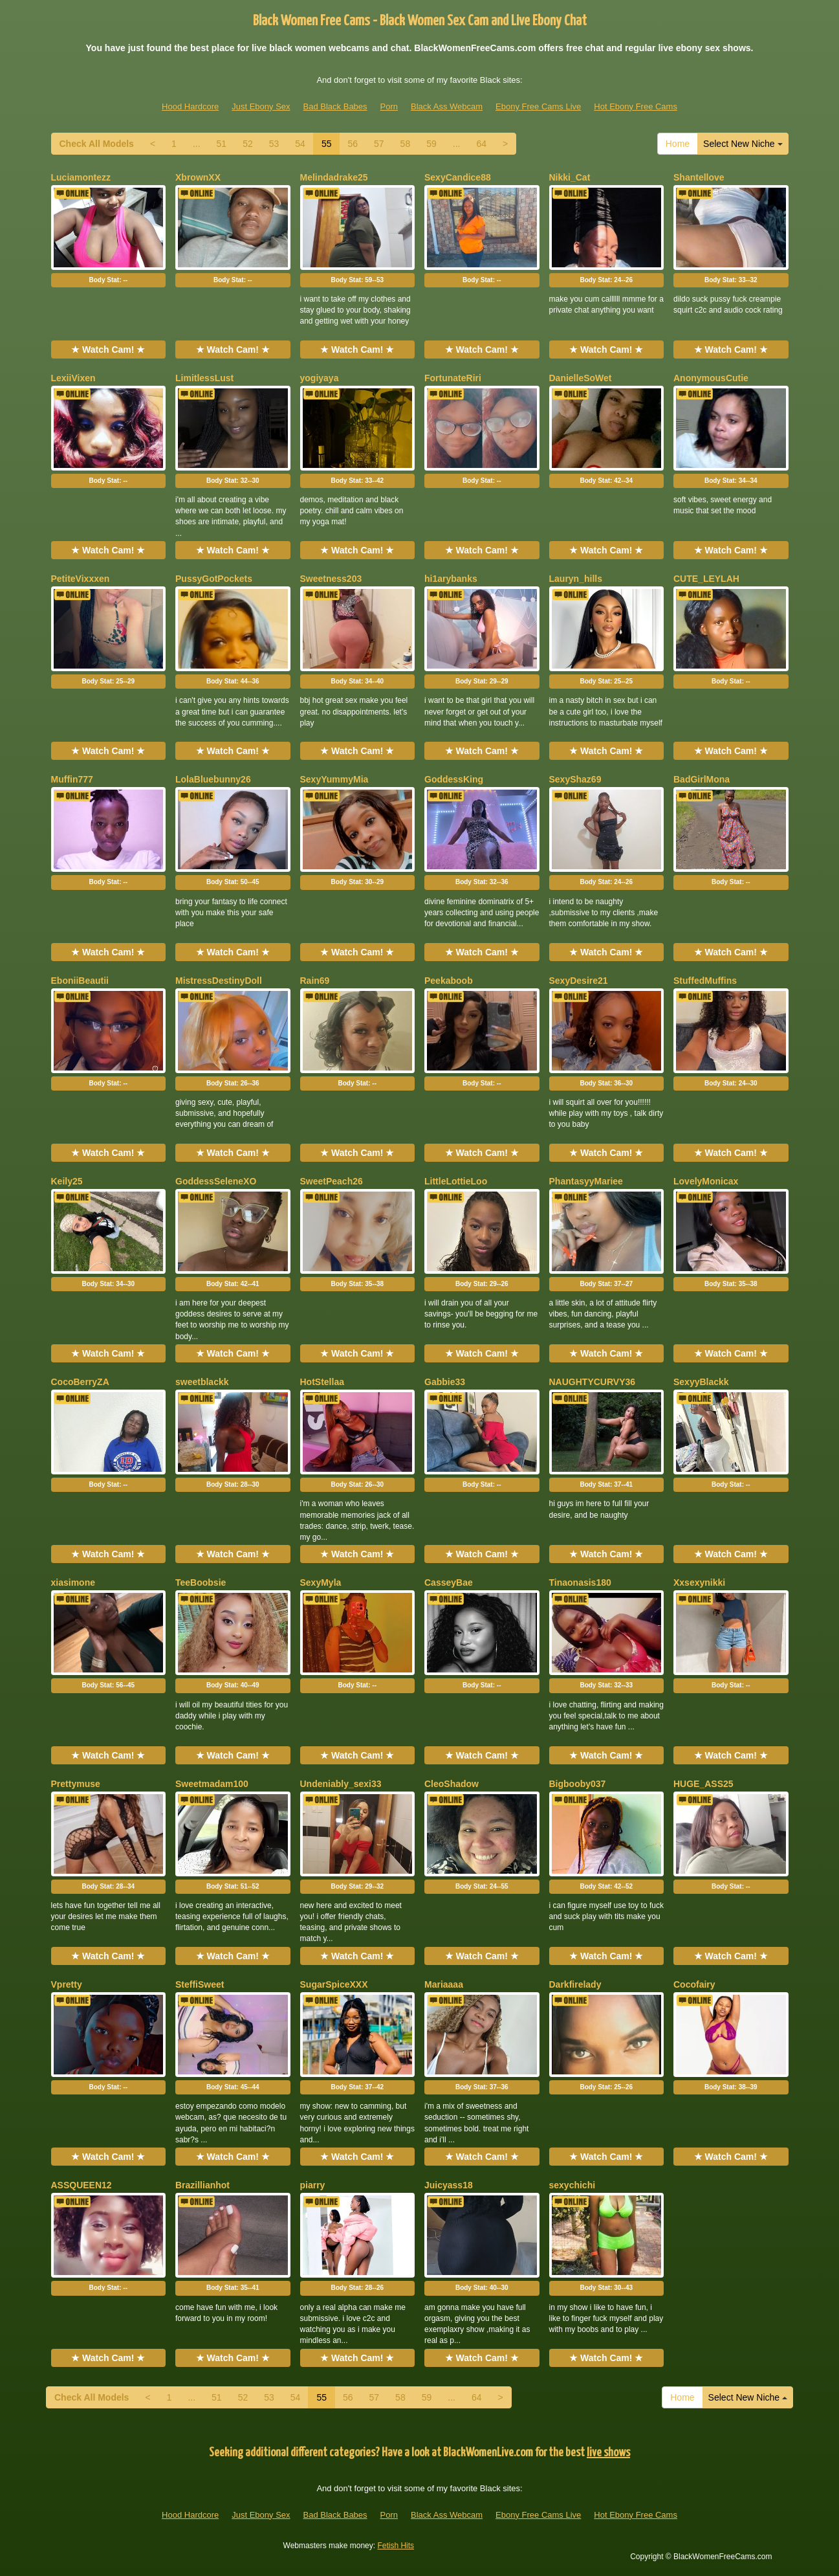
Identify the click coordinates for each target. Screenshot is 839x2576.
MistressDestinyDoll (218, 980)
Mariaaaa (443, 1984)
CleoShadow (451, 1784)
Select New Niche (742, 144)
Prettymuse (75, 1784)
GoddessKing (453, 779)
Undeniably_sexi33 (341, 1784)
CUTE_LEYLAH (706, 578)
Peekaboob (448, 980)
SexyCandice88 (457, 177)
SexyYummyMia (334, 779)
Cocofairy (694, 1984)
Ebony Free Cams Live (538, 106)
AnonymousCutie (710, 378)
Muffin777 (72, 779)
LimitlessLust (204, 378)
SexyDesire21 (578, 980)
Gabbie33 (444, 1382)
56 (352, 144)
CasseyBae (448, 1582)
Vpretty (66, 1984)
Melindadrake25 (334, 177)
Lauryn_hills (575, 578)
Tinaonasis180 (580, 1582)
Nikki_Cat (570, 177)
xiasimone (73, 1582)
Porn (389, 106)
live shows (608, 2453)
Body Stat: (108, 279)
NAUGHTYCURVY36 (592, 1382)
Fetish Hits (395, 2545)
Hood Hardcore (190, 106)
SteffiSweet (199, 1984)
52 (248, 144)
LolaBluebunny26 (213, 779)
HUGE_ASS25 (703, 1784)
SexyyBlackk (701, 1382)
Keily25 (67, 1181)
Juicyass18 (448, 2185)
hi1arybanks (450, 578)
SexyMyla (321, 1582)
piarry (312, 2185)
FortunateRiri (452, 378)
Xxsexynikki (699, 1582)
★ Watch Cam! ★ (108, 349)
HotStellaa (322, 1382)
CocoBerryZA (80, 1382)
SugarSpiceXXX (334, 1984)
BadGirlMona (701, 779)
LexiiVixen (73, 378)
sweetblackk (202, 1382)
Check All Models (97, 144)
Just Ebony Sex (261, 106)
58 (405, 144)
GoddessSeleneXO (215, 1181)
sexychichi (572, 2185)
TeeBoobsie (200, 1582)
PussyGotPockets (213, 578)
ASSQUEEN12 (81, 2185)
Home (678, 144)
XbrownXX (198, 177)
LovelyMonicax (705, 1181)
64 (481, 144)
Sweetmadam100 (211, 1784)
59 (431, 144)
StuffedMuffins (705, 980)
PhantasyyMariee (586, 1181)
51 (222, 144)
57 (379, 144)
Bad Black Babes (335, 106)
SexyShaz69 (575, 779)
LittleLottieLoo (455, 1181)
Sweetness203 (331, 578)
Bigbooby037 (577, 1784)
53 (274, 144)
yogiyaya (319, 378)
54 (300, 144)
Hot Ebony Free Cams (635, 106)
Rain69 (315, 980)
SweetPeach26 (331, 1181)
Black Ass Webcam (447, 106)
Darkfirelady (575, 1984)
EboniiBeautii (80, 980)
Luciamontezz (81, 177)
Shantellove (699, 177)
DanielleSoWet (580, 378)
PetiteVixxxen (80, 578)
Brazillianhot (202, 2185)
